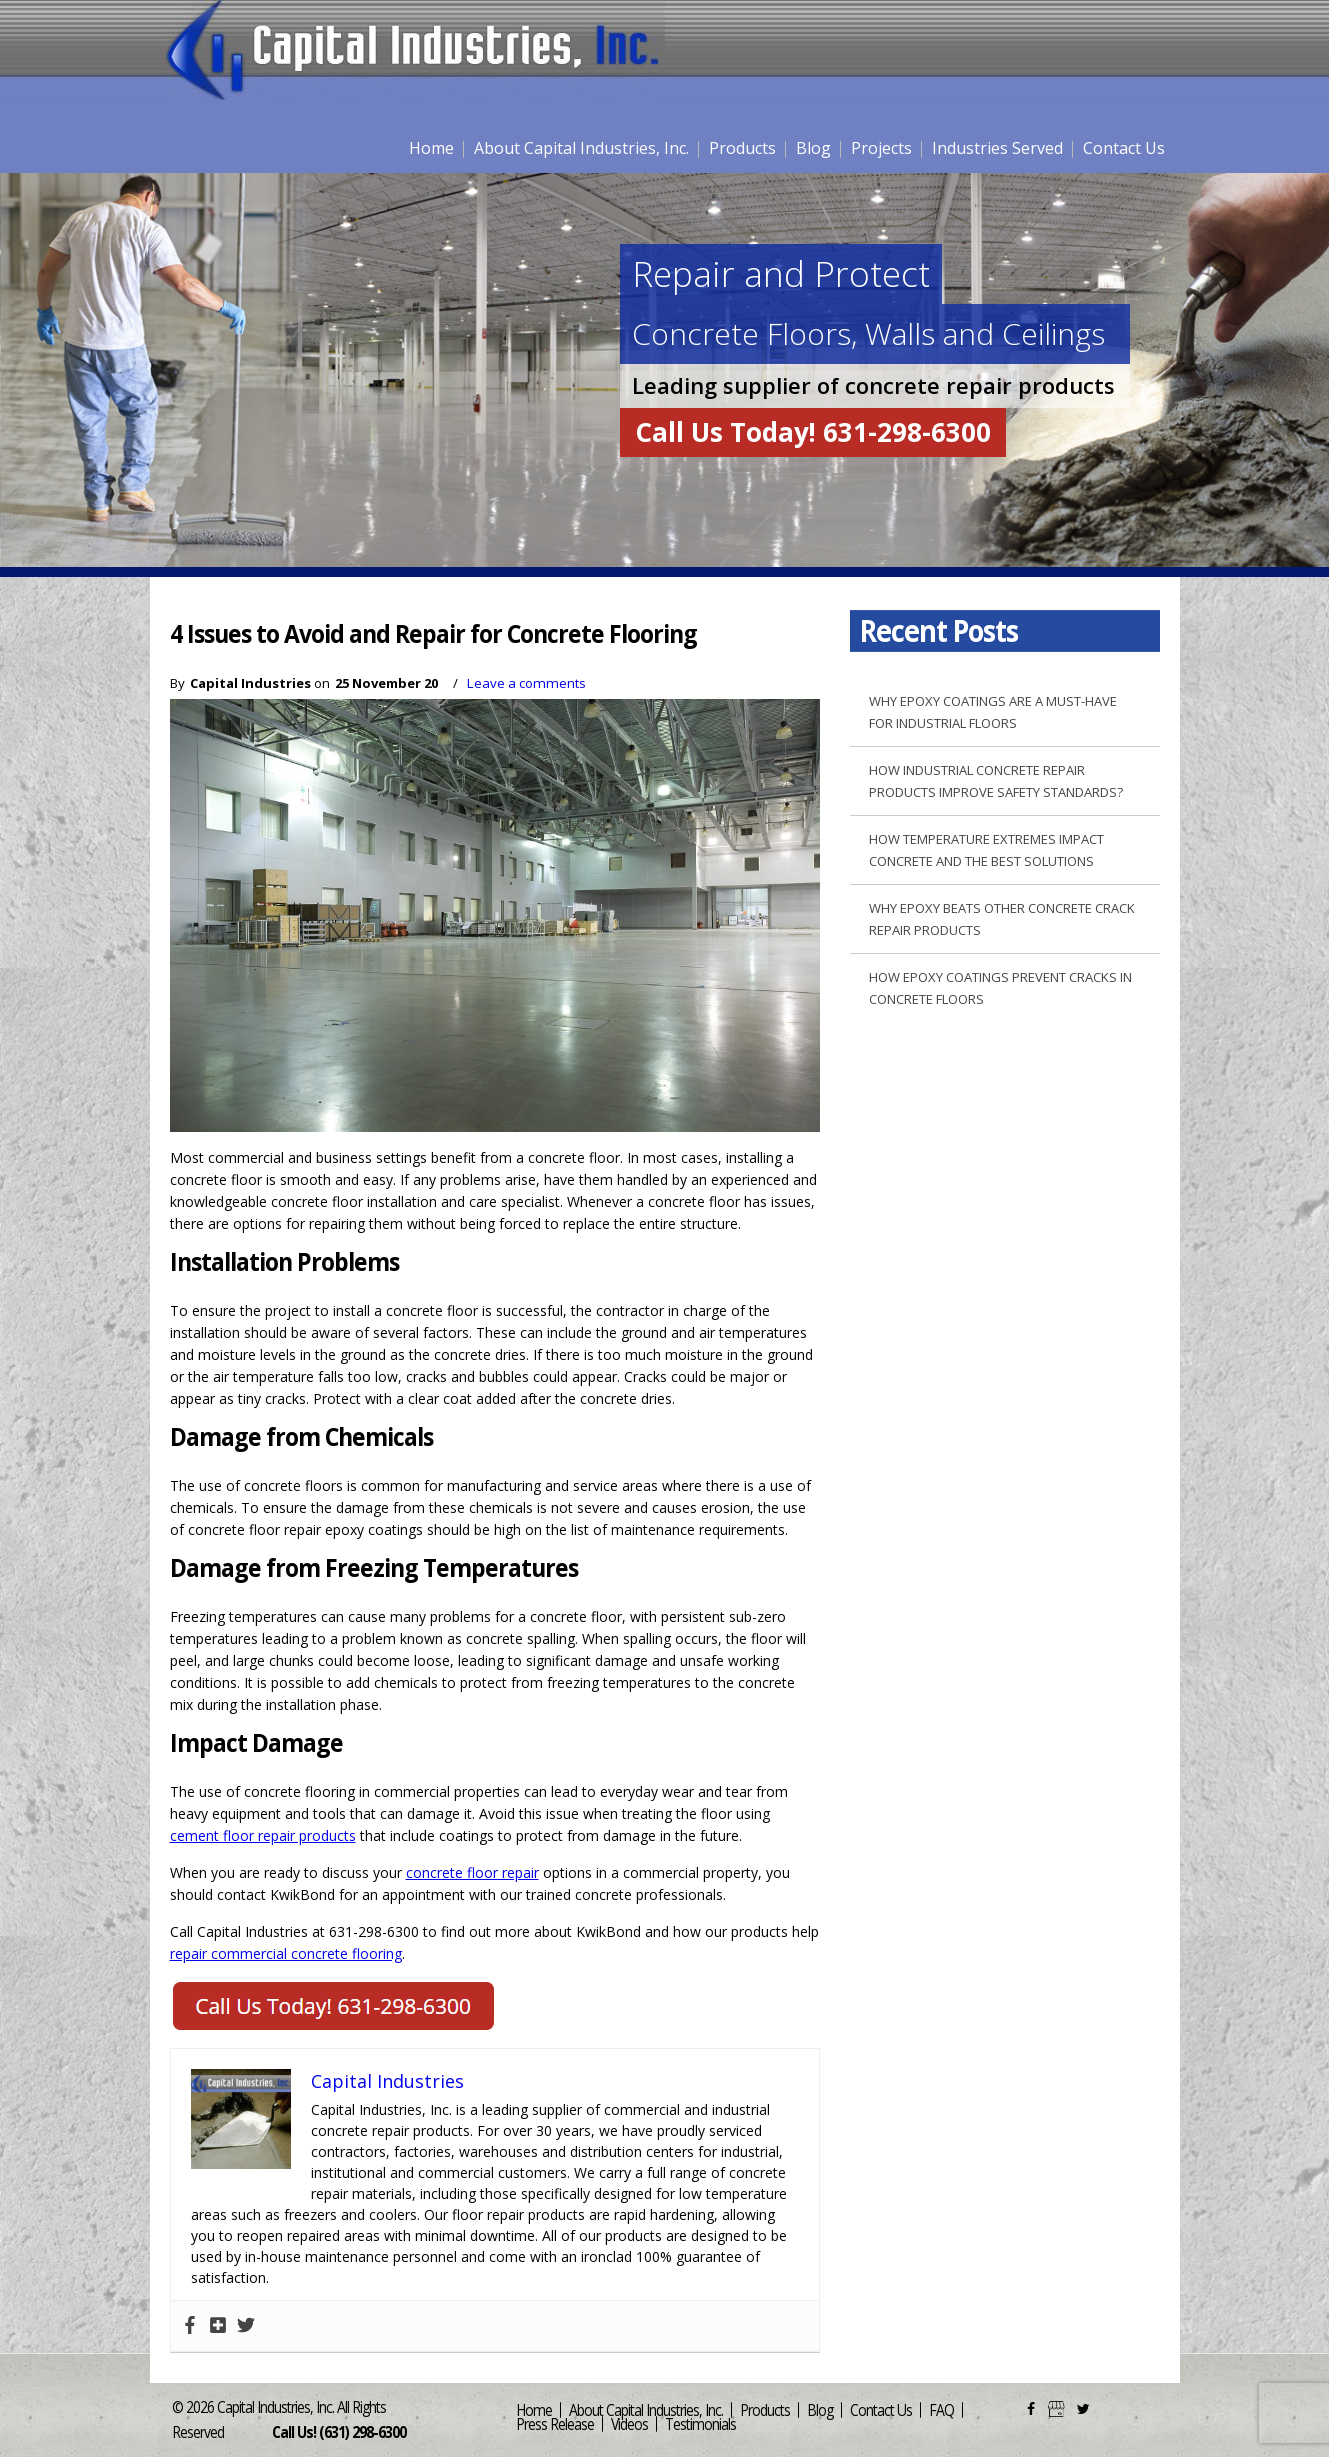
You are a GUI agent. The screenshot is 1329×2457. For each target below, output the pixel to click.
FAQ (941, 2409)
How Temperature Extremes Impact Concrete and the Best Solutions (986, 850)
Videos (629, 2423)
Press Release (555, 2423)
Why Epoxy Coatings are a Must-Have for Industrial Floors (993, 712)
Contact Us (1124, 148)
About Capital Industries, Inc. (581, 148)
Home (431, 148)
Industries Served (997, 148)
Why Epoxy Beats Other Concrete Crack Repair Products (1002, 919)
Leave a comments (526, 683)
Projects (881, 148)
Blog (813, 148)
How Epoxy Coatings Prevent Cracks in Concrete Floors (1000, 988)
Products (742, 148)
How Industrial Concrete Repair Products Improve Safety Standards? (996, 781)
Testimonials (700, 2423)
